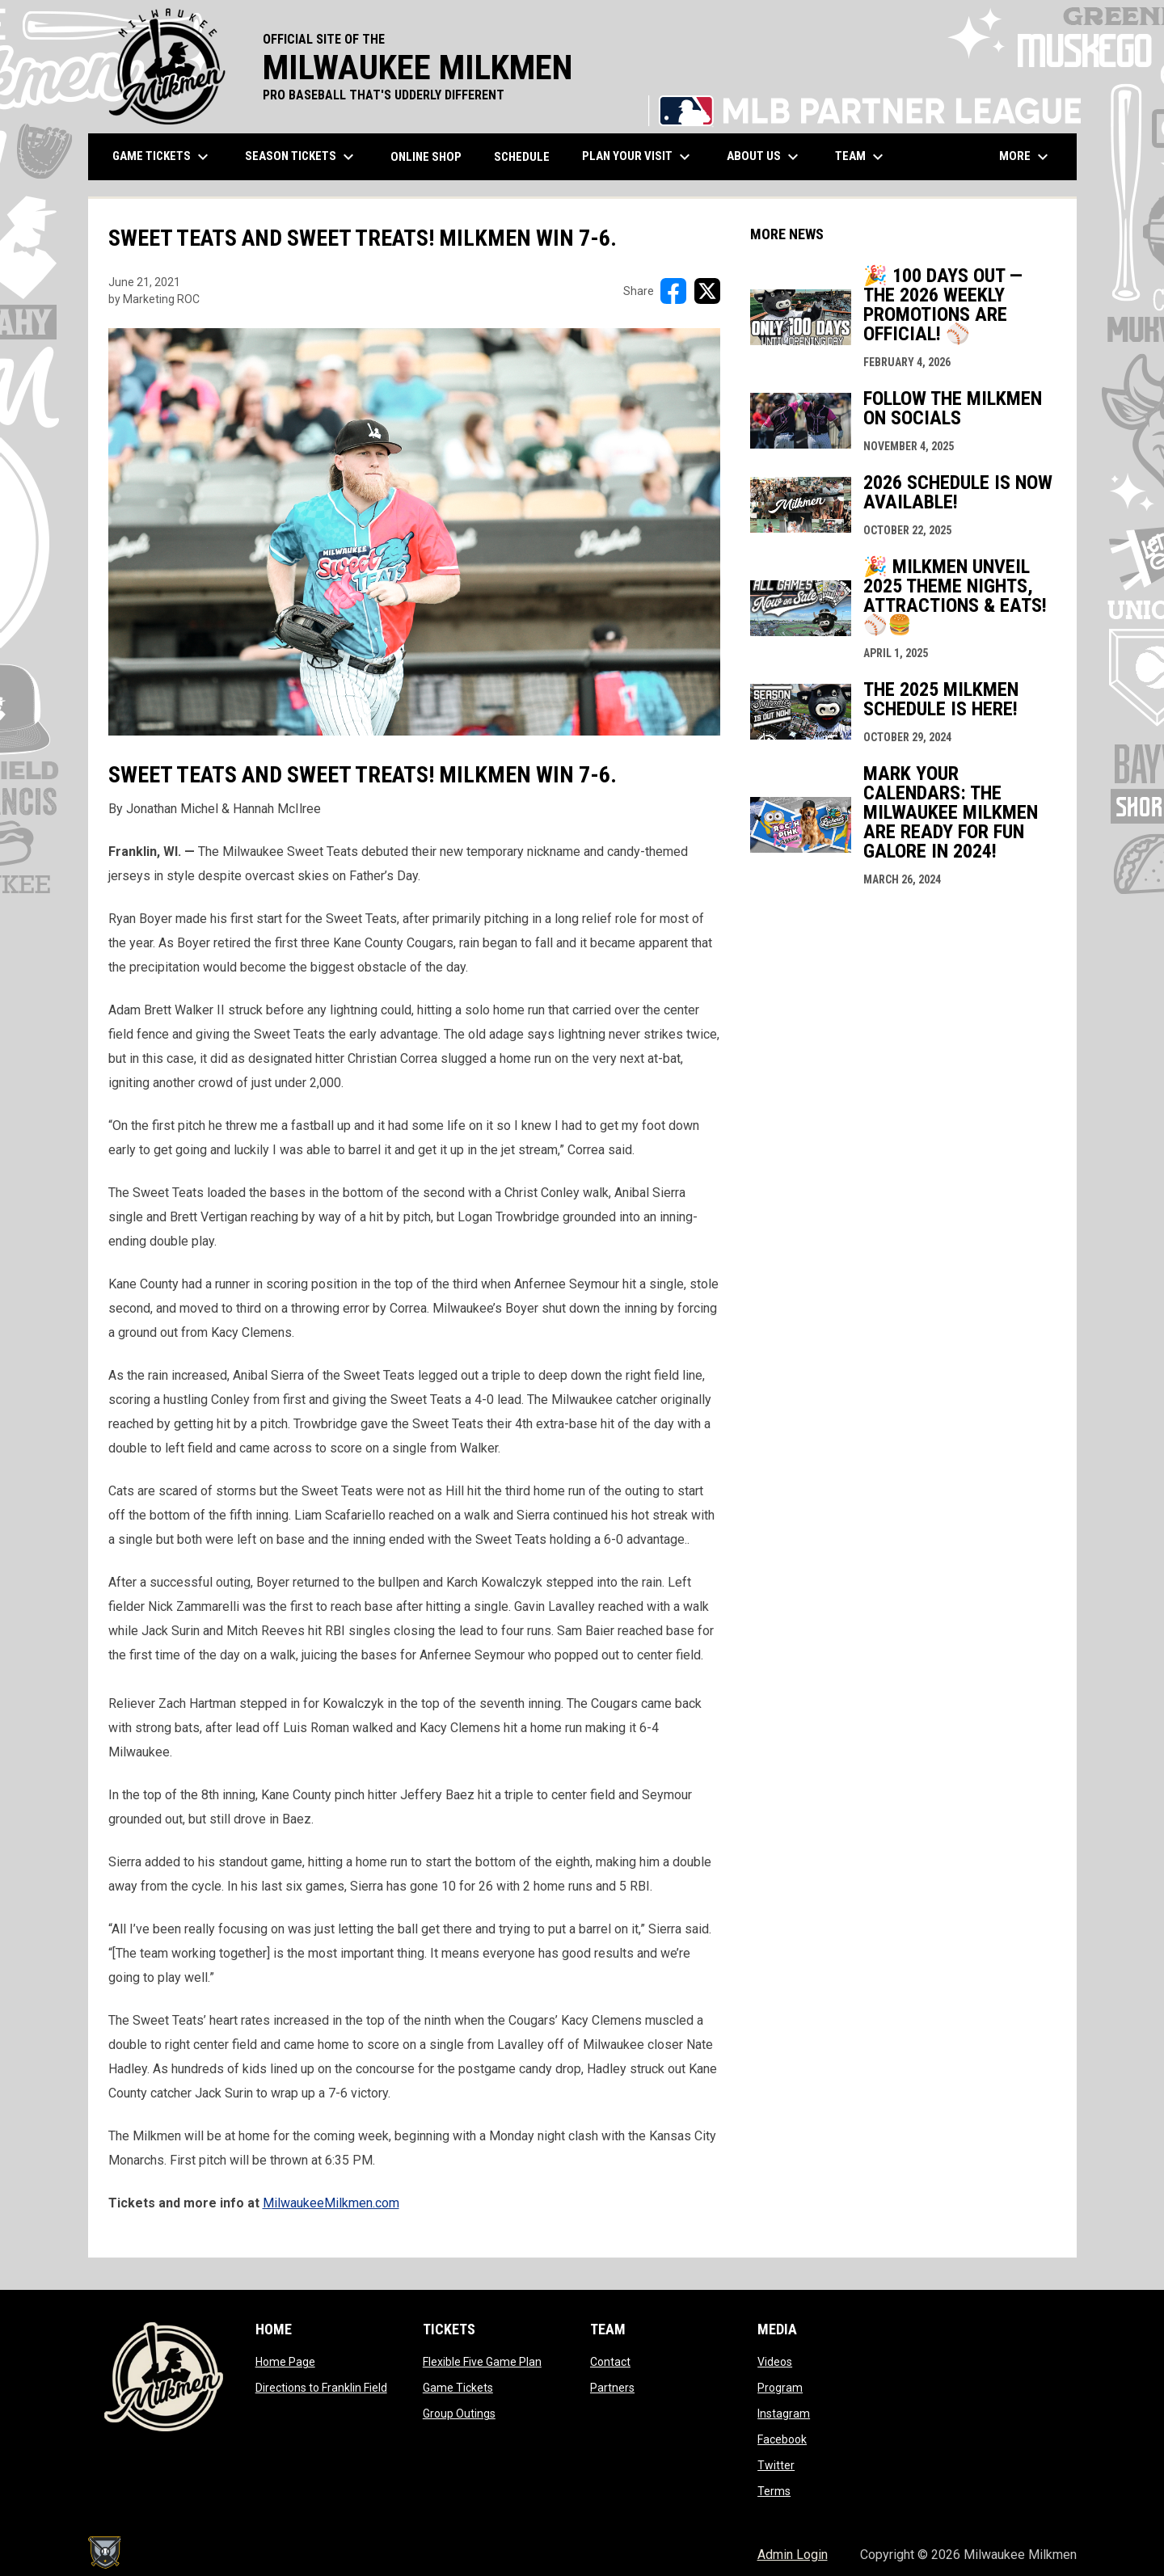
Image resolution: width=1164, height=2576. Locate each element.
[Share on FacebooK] (673, 291)
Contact (610, 2361)
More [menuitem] (1025, 157)
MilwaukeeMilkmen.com (331, 2203)
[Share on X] (707, 291)
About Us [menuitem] (765, 157)
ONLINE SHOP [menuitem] (432, 156)
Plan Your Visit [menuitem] (638, 157)
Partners (612, 2387)
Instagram (783, 2413)
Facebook (782, 2439)
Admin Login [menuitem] (792, 2554)
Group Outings (459, 2413)
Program (780, 2387)
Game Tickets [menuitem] (162, 157)
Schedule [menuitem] (522, 157)
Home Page (285, 2361)
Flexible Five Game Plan (482, 2361)
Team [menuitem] (861, 157)
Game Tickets (458, 2387)
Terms (774, 2491)
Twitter (776, 2465)
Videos (774, 2361)
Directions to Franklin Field (321, 2387)
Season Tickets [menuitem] (301, 157)
